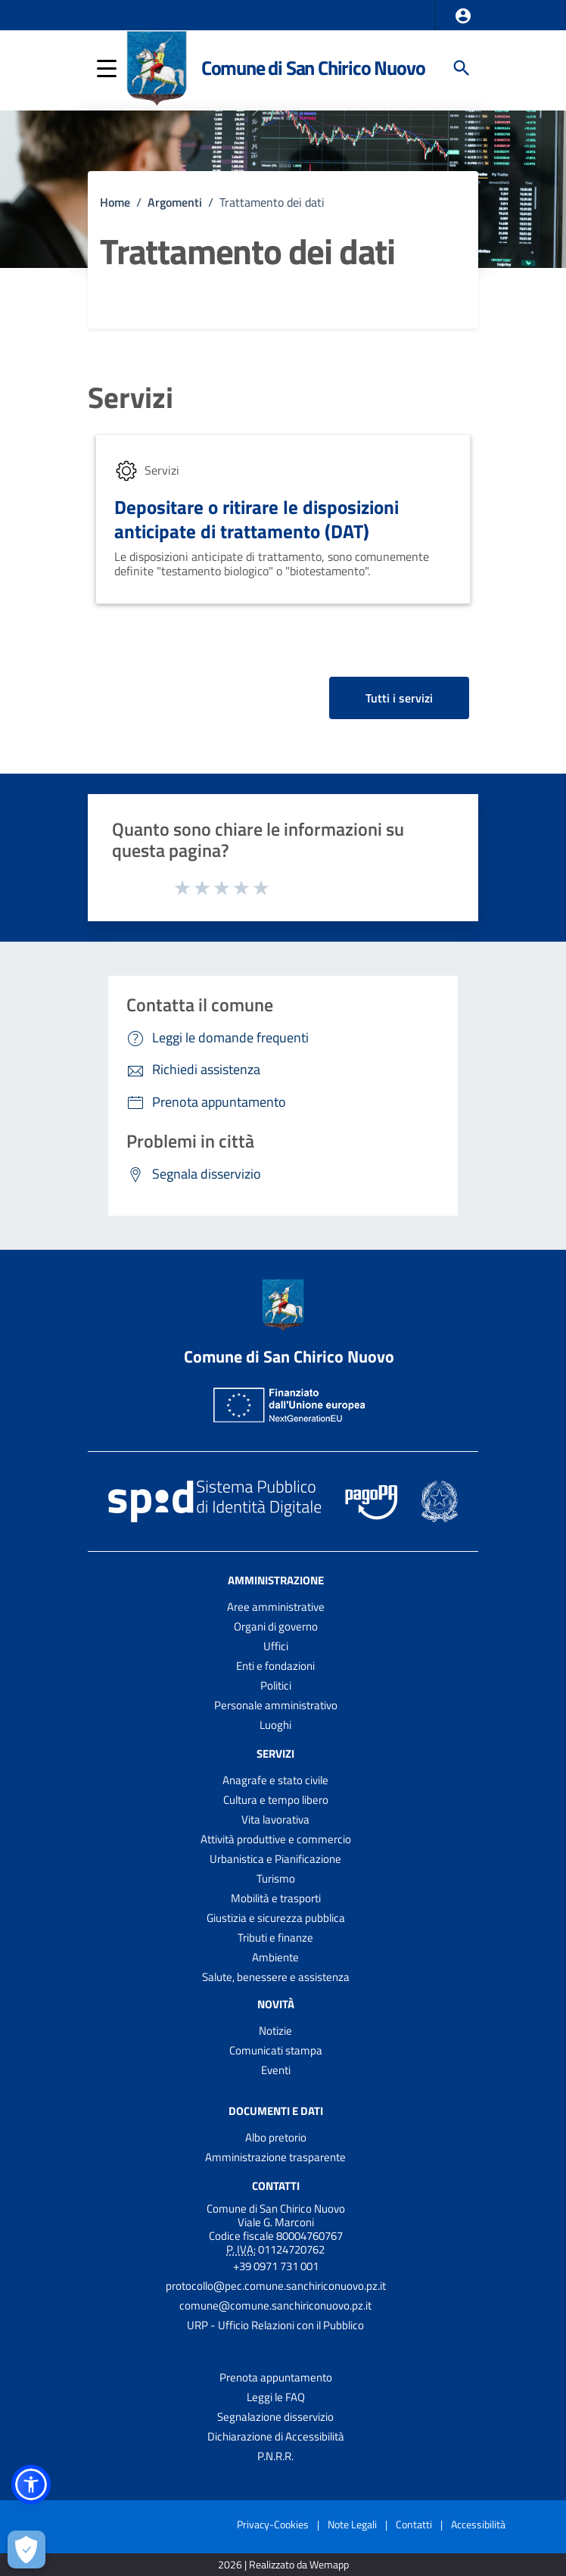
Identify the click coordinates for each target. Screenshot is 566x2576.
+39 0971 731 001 (276, 2266)
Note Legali (352, 2524)
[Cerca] (461, 68)
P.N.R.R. (275, 2456)
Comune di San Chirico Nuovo (313, 68)
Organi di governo (276, 1626)
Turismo (276, 1878)
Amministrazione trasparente (275, 2157)
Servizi (130, 398)
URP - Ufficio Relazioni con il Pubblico (275, 2325)
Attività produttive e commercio (276, 1839)
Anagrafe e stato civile (275, 1780)
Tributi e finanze (275, 1937)
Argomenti (175, 202)
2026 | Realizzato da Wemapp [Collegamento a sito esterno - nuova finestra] (283, 2565)
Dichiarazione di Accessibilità (275, 2436)
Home (115, 202)
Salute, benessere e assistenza (276, 1977)
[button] (463, 16)
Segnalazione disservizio (275, 2416)
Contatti (276, 2185)
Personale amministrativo (275, 1705)
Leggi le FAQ (276, 2397)
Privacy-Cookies (273, 2524)
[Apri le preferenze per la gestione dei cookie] (26, 2549)
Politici (275, 1685)
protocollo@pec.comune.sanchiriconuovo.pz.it (276, 2285)
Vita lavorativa (275, 1819)
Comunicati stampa (275, 2050)
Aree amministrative (276, 1606)
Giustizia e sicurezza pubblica (276, 1918)
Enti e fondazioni (275, 1665)
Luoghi (275, 1724)
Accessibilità (478, 2524)
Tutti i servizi (399, 698)
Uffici (275, 1646)
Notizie (275, 2030)
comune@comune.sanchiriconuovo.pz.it (275, 2305)
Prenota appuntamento (275, 2377)
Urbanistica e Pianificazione (275, 1858)
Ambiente (275, 1957)
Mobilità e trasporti (276, 1898)
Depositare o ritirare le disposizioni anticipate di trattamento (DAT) (256, 519)
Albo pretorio (275, 2137)
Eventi (276, 2070)
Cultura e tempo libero (275, 1799)
